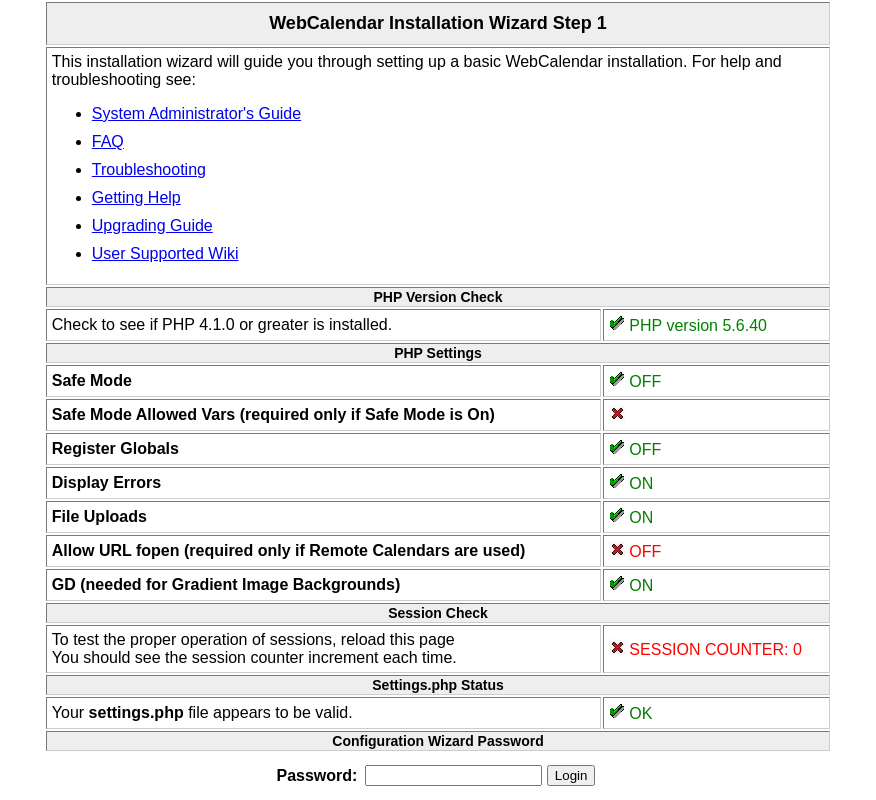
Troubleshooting (149, 169)
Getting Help (136, 197)
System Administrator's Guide (196, 113)
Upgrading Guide (152, 225)
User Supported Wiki (165, 253)
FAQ (108, 141)
